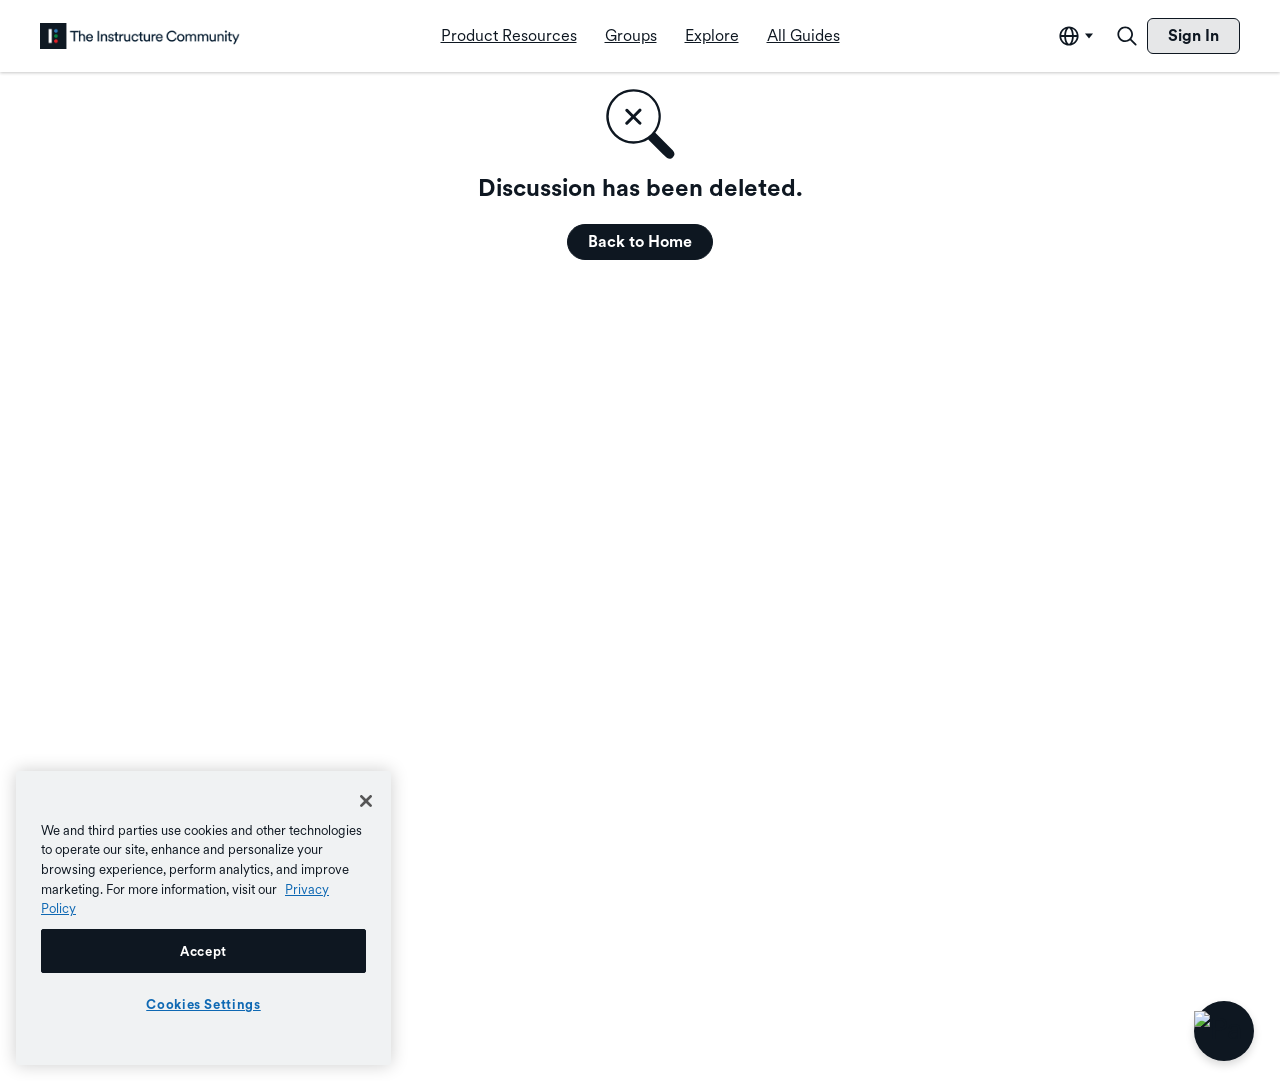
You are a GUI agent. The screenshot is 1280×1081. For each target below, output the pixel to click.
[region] (203, 918)
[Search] (1127, 36)
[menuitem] (509, 36)
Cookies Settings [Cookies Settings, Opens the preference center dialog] (203, 1004)
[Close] (366, 801)
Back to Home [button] (640, 241)
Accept (203, 951)
